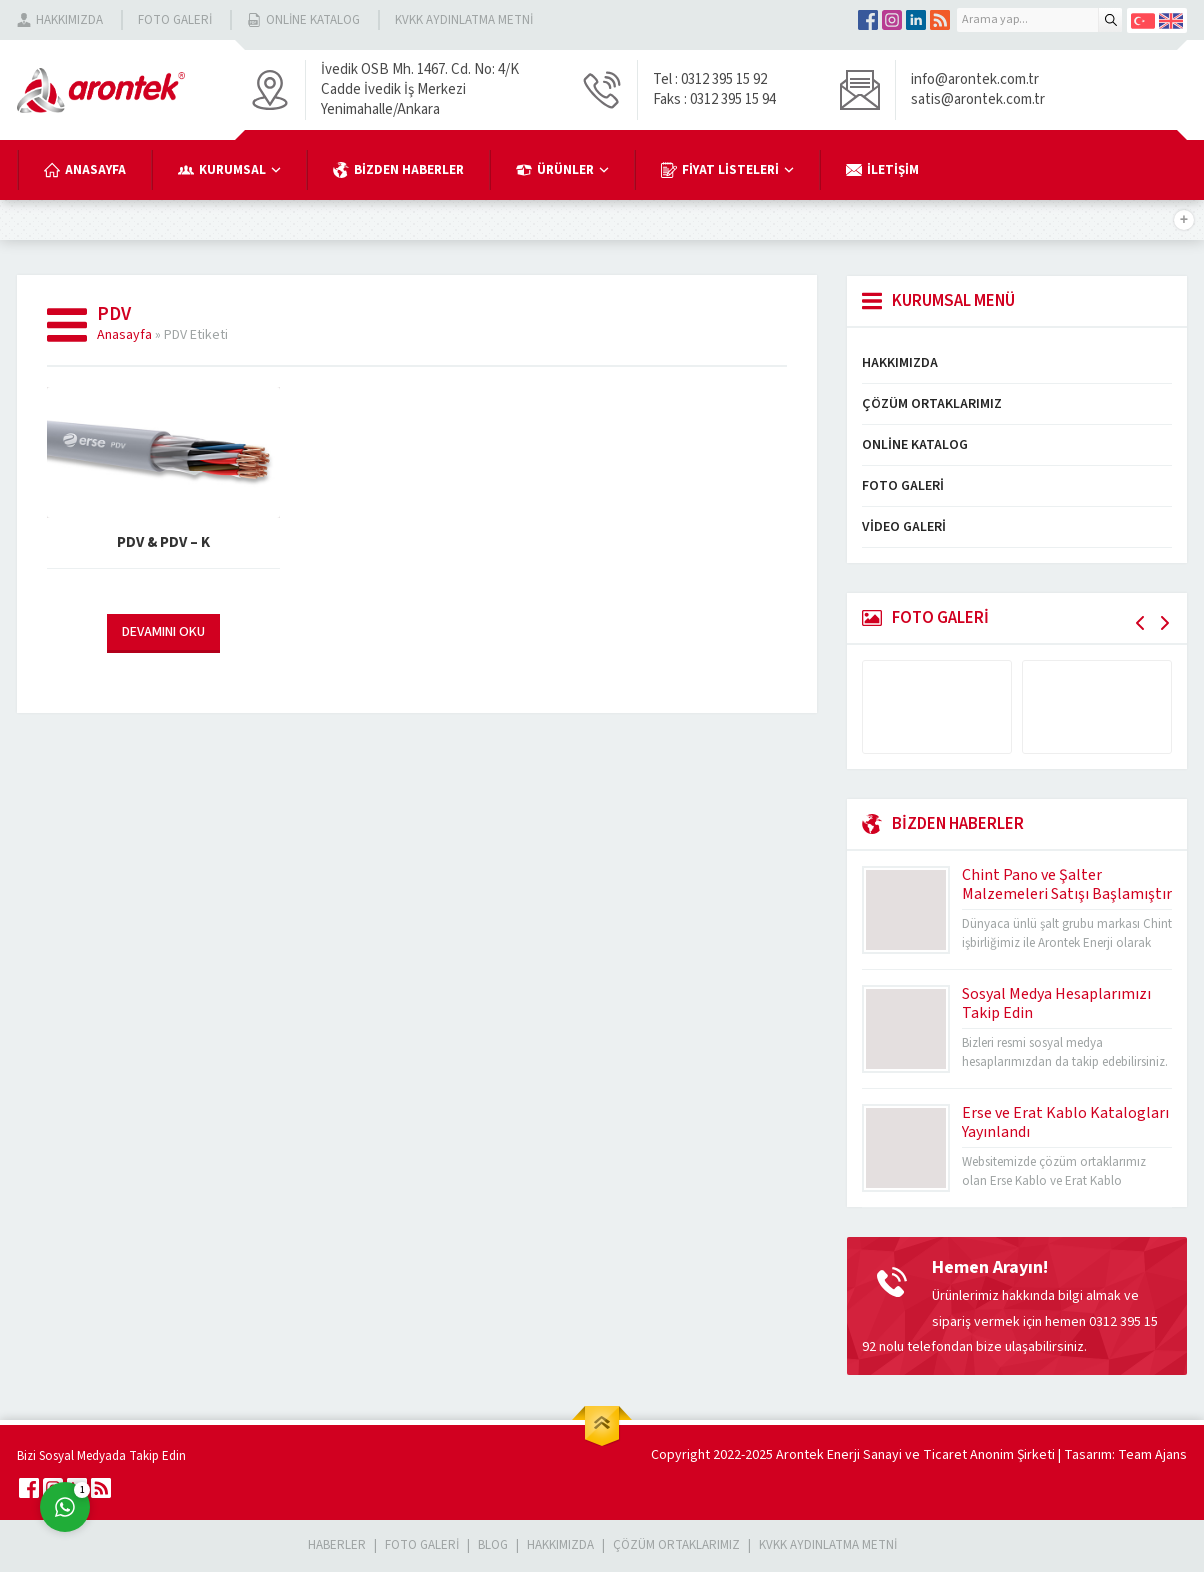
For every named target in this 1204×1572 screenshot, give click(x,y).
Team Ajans (1152, 1455)
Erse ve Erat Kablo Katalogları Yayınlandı (1065, 1122)
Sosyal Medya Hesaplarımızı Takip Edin (1056, 1003)
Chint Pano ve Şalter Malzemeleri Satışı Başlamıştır (1067, 884)
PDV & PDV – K (163, 542)
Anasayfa (124, 335)
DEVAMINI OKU (163, 632)
